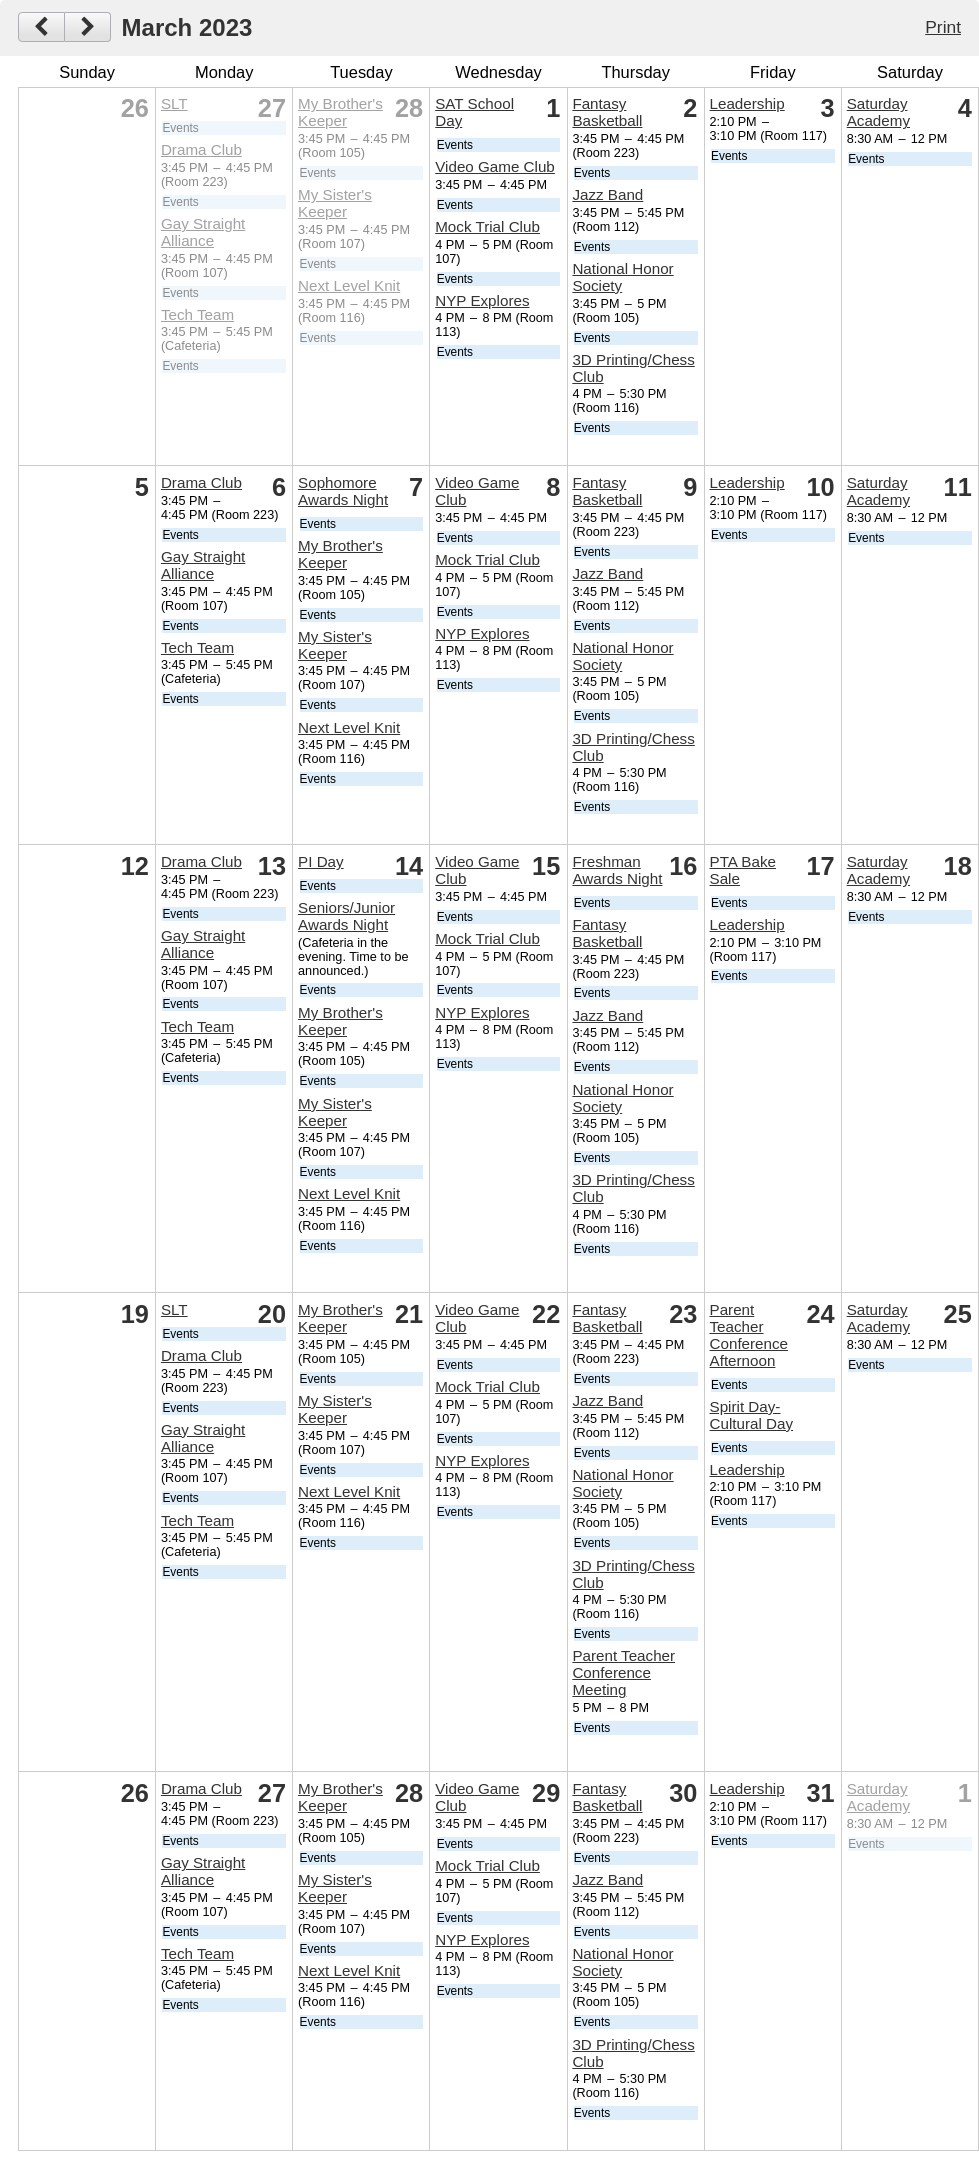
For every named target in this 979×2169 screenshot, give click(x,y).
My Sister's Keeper (335, 203)
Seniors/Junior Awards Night (346, 916)
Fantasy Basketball (607, 112)
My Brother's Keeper (340, 112)
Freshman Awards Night (617, 870)
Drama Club (201, 149)
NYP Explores (482, 300)
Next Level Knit (349, 285)
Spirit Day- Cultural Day (752, 1415)
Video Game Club (495, 166)
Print (943, 27)
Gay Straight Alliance (203, 232)
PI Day (321, 861)
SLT (174, 103)
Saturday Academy (878, 112)
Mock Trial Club (487, 226)
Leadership (747, 103)
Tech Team (197, 314)
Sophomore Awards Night (343, 491)
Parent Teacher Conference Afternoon (749, 1335)
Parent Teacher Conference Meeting (623, 1672)
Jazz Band (607, 194)
